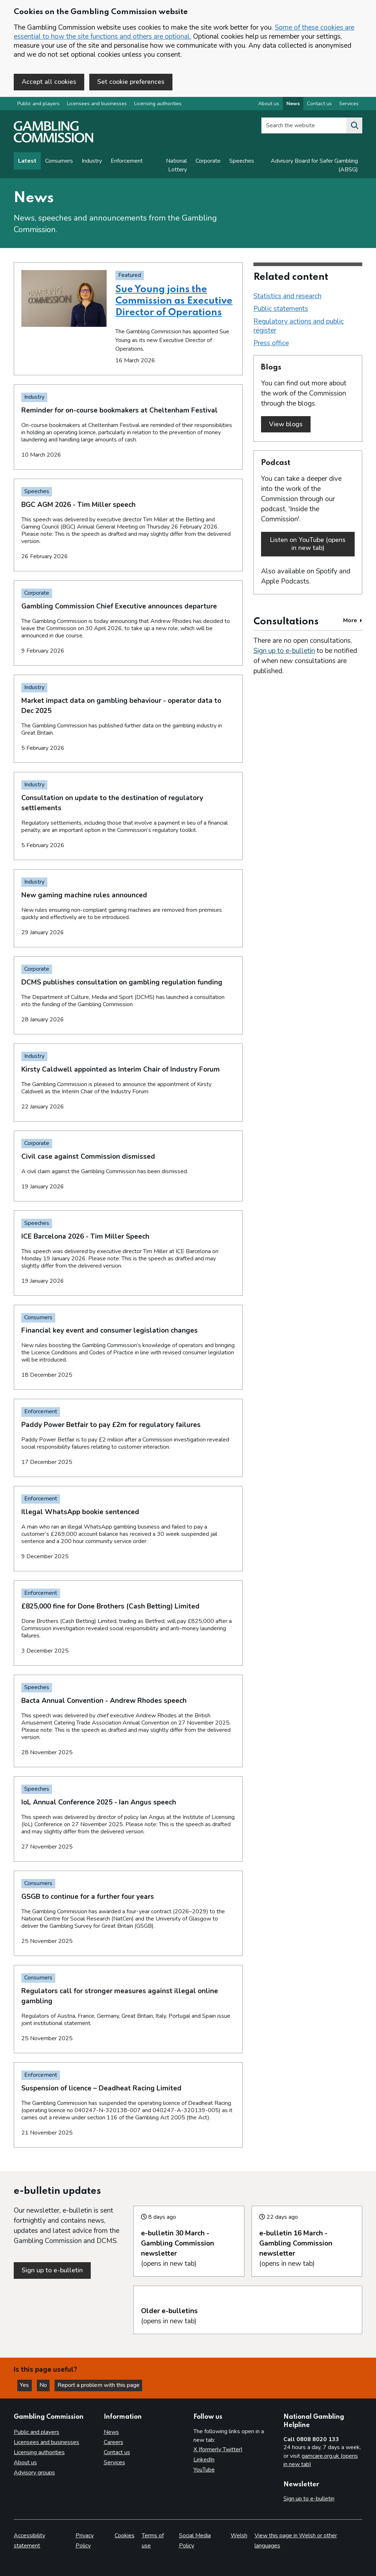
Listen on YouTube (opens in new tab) (308, 542)
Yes (27, 2385)
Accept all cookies (49, 81)
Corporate (208, 162)
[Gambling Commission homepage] (53, 141)
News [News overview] (293, 104)
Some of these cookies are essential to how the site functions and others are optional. (184, 32)
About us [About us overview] (268, 104)
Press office (271, 344)
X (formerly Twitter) (218, 2450)
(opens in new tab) (188, 2241)
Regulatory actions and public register (298, 326)
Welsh (239, 2535)
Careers (113, 2443)
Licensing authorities (157, 104)
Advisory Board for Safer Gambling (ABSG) (314, 166)
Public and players (38, 104)
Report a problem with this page (101, 2385)
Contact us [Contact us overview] (319, 104)
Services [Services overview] (349, 104)
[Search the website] (354, 126)
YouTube (204, 2470)
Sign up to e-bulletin (284, 648)
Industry (92, 162)
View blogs (286, 424)
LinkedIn (203, 2460)
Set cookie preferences (130, 81)
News (111, 2432)
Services (114, 2462)
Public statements (280, 309)
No (46, 2385)
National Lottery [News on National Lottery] (176, 166)
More (352, 617)
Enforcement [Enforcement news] (127, 162)
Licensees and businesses (97, 104)
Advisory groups (34, 2473)
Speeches (241, 162)
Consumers (59, 162)
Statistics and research (287, 297)
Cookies (124, 2535)
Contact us (117, 2452)
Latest (27, 162)
